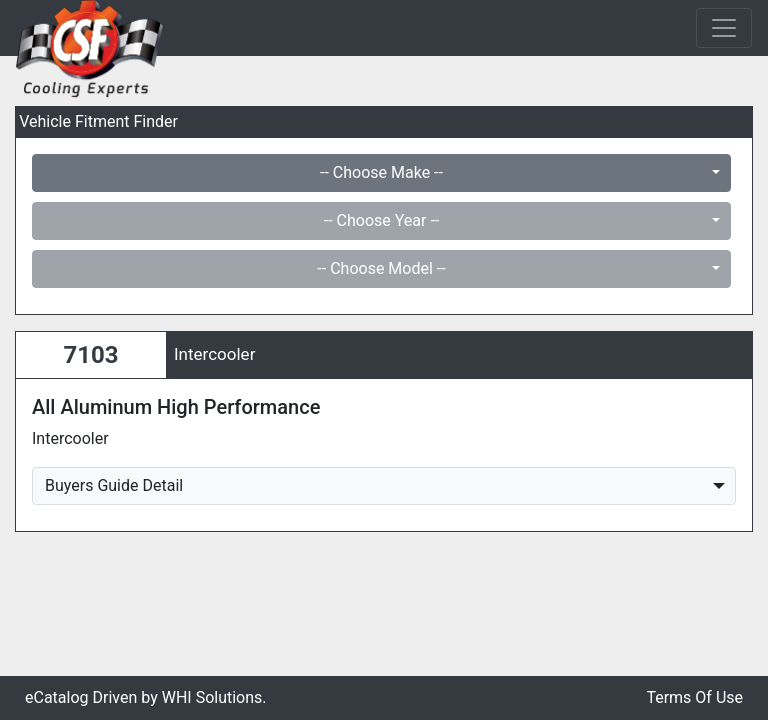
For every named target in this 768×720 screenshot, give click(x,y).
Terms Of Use (694, 697)
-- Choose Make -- (381, 172)
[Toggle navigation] (724, 28)
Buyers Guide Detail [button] (114, 485)
